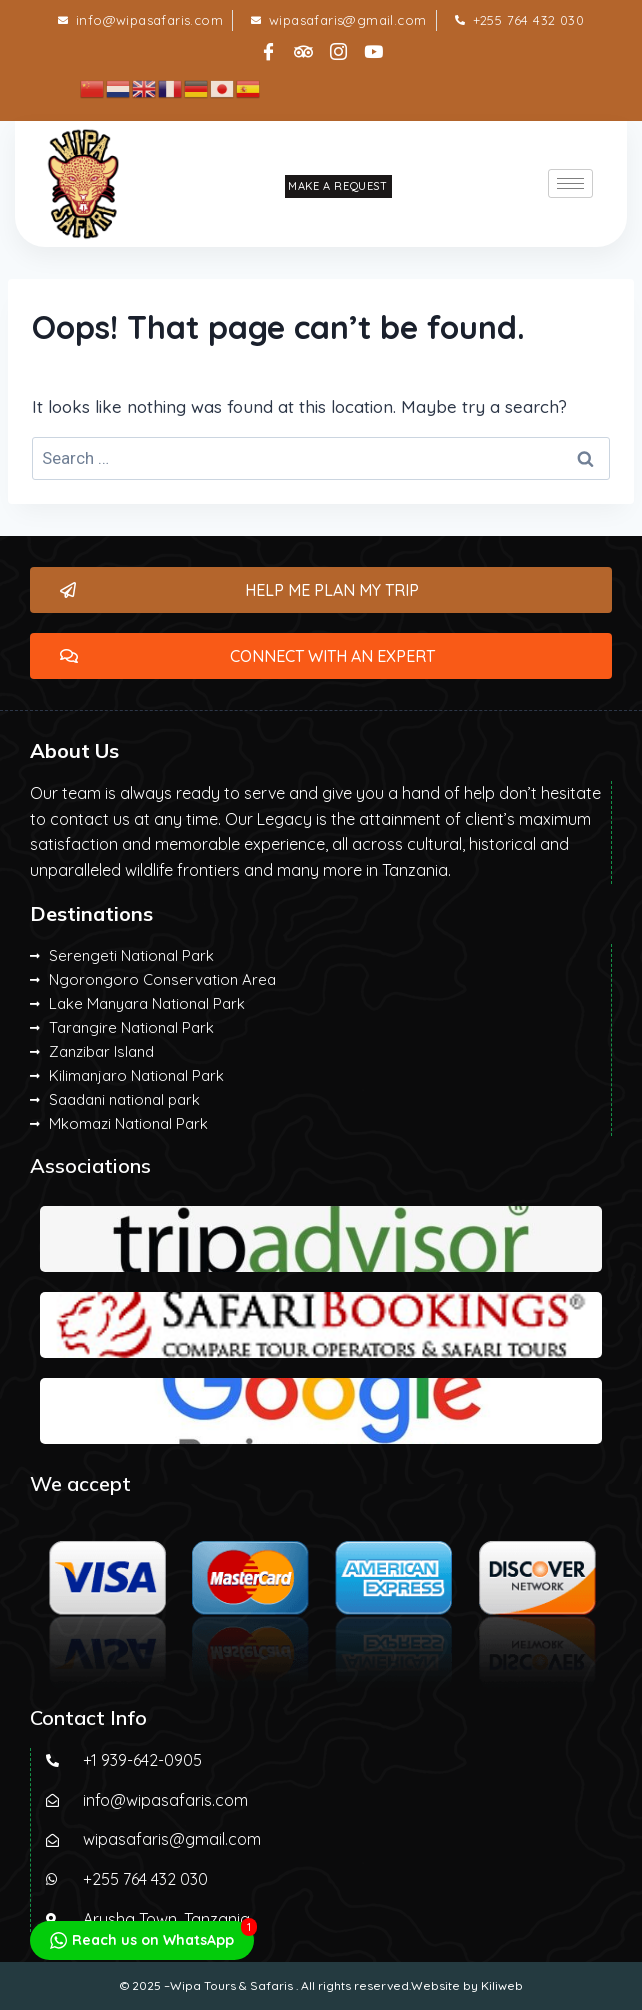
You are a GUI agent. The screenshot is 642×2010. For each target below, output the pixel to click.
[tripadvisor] (304, 46)
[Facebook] (269, 46)
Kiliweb (502, 1985)
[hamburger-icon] (570, 183)
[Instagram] (339, 46)
